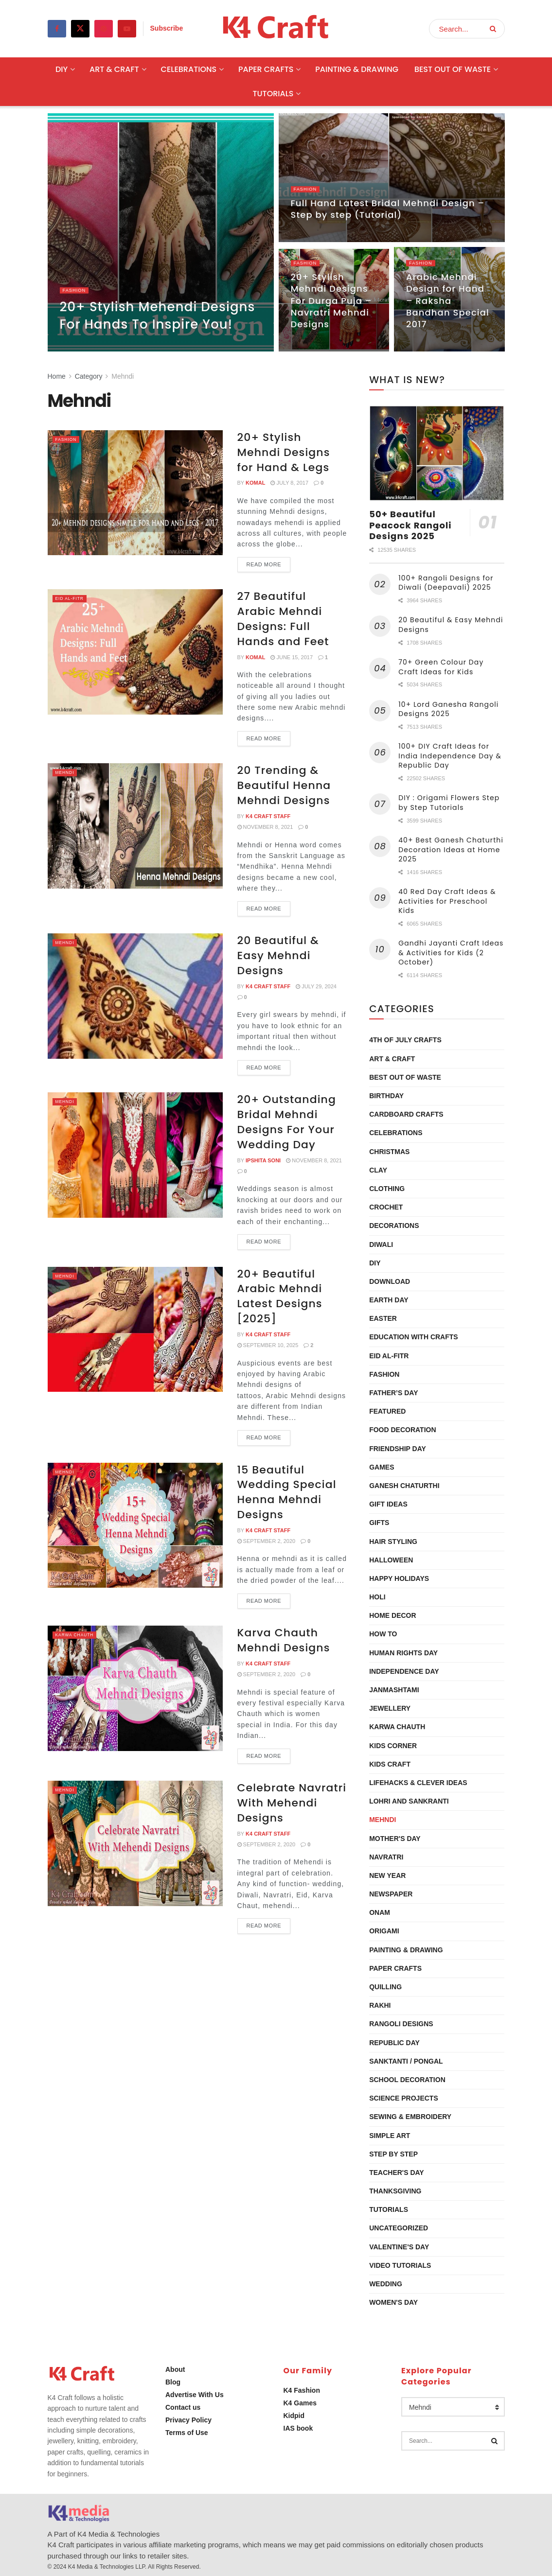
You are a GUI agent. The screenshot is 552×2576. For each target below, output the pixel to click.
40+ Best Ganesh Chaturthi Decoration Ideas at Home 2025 (450, 849)
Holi (377, 1597)
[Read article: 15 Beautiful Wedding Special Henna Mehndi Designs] (135, 1525)
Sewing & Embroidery (410, 2116)
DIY (61, 69)
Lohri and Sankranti (409, 1801)
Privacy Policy (188, 2420)
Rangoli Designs (401, 2024)
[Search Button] (495, 28)
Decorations (394, 1225)
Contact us (182, 2407)
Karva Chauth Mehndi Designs (283, 1640)
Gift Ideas (388, 1504)
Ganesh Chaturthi (404, 1486)
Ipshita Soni (263, 1160)
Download (389, 1281)
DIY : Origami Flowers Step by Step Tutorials (448, 802)
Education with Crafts (413, 1337)
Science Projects (403, 2098)
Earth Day (388, 1300)
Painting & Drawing (356, 69)
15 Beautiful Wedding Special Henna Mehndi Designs (287, 1492)
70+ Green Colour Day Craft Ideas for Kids (440, 667)
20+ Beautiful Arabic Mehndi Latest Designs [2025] (279, 1296)
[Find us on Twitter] (80, 28)
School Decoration (407, 2080)
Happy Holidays (399, 1578)
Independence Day (404, 1671)
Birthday (386, 1096)
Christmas (389, 1152)
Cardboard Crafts (406, 1114)
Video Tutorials (400, 2265)
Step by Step (393, 2154)
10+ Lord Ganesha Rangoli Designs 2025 (448, 709)
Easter (383, 1318)
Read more (269, 562)
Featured (387, 1411)
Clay (378, 1170)
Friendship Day (397, 1449)
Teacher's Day (396, 2172)
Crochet (386, 1207)
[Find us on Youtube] (127, 28)
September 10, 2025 (268, 1345)
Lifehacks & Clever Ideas (418, 1783)
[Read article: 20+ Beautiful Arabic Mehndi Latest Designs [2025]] (135, 1329)
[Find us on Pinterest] (103, 28)
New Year (387, 1875)
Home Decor (392, 1615)
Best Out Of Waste (452, 69)
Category (89, 376)
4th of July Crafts (405, 1040)
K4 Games (300, 2403)
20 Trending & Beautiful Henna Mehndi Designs (284, 785)
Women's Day (393, 2302)
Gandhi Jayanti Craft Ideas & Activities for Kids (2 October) (450, 952)
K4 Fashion (302, 2390)
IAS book (298, 2428)
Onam (379, 1912)
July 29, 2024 (316, 986)
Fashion (76, 295)
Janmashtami (394, 1690)
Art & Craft (114, 69)
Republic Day (394, 2043)
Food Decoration (402, 1430)
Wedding (385, 2284)
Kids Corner (393, 1746)
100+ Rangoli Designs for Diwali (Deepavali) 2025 (445, 583)
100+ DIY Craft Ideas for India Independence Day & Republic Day (449, 755)
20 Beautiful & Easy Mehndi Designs (278, 955)
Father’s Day (393, 1393)
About (175, 2369)
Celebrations (189, 69)
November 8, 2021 (265, 827)
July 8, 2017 (289, 483)
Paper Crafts (265, 69)
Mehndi (122, 376)
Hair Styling (393, 1541)
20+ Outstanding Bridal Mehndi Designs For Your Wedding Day (286, 1122)
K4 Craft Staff (268, 816)
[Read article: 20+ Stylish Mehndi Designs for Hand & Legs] (135, 492)
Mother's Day (395, 1838)
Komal (255, 483)
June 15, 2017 (291, 657)
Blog (172, 2382)
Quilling (385, 1987)
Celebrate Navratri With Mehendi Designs (292, 1802)
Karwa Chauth (79, 1634)
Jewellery (389, 1708)
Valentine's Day (399, 2247)
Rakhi (380, 2005)
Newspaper (390, 1894)
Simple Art (389, 2135)
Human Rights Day (403, 1653)
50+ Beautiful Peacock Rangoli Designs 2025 (410, 525)
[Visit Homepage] (276, 29)
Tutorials (273, 93)
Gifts (379, 1522)
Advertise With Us (194, 2395)
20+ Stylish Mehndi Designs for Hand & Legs (283, 452)
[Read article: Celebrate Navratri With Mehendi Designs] (135, 1843)
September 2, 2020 (266, 1541)
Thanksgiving (395, 2191)
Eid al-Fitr (73, 598)
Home (57, 376)
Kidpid (294, 2415)
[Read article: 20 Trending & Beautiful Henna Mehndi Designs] (135, 825)
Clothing (387, 1188)
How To (383, 1634)
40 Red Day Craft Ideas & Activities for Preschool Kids (447, 901)
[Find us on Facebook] (57, 28)
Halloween (391, 1560)
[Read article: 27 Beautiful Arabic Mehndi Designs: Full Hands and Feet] (135, 651)
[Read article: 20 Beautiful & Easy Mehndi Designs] (135, 995)
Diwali (381, 1244)
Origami (384, 1931)
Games (381, 1467)
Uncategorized (398, 2228)
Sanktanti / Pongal (406, 2061)
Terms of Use (186, 2432)
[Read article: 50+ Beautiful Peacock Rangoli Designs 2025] (436, 453)
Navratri (386, 1857)
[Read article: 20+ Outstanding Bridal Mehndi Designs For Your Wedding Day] (135, 1154)
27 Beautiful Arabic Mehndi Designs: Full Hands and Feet (283, 618)
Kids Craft (389, 1764)
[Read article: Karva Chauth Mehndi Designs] (135, 1688)
